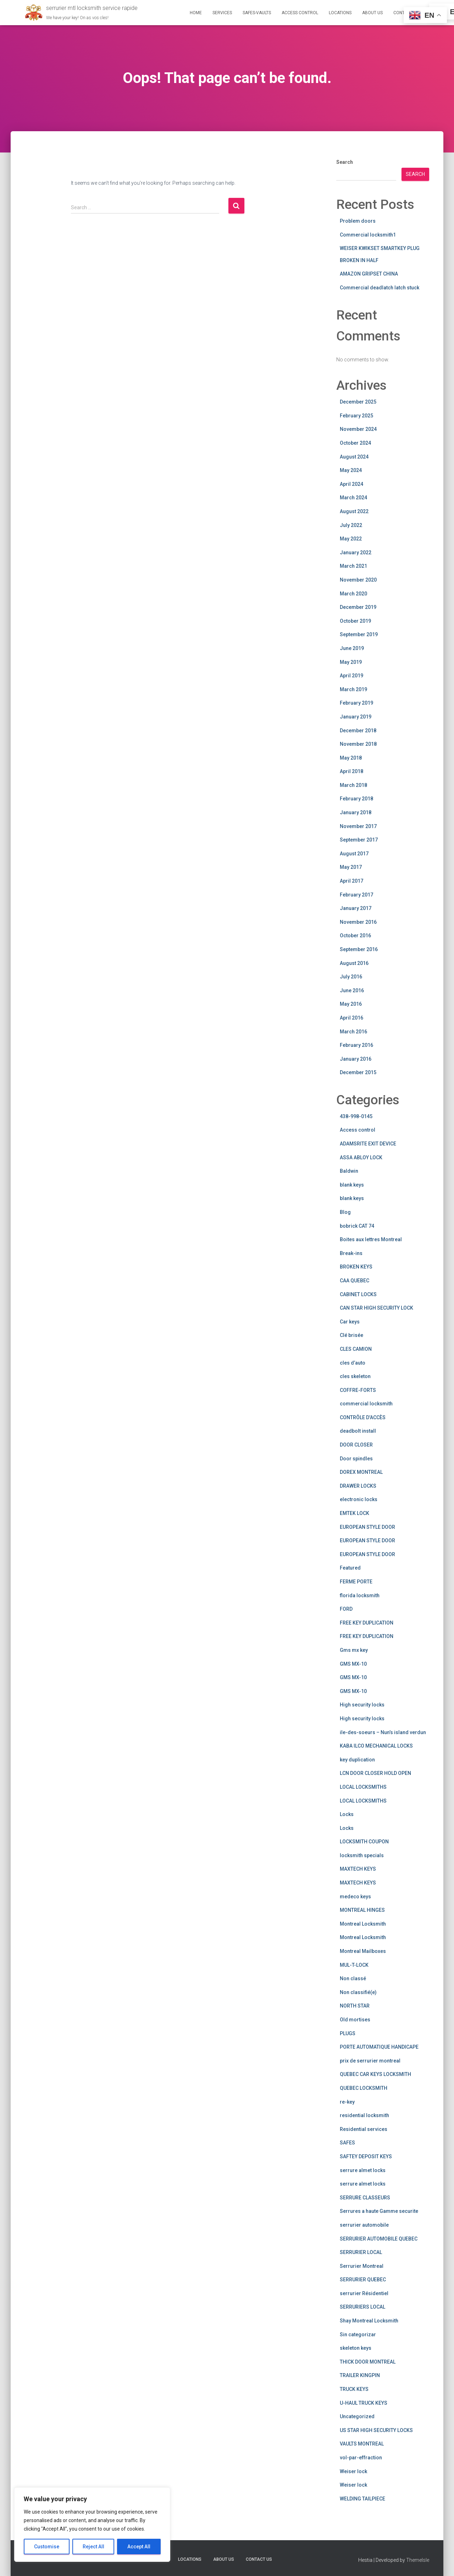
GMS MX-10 (353, 1664)
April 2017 (351, 881)
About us (372, 12)
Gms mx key (354, 1650)
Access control (357, 1130)
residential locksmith (364, 2115)
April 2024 (351, 484)
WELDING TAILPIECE (362, 2499)
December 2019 (358, 607)
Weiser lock (353, 2471)
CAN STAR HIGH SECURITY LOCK (376, 1308)
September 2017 (359, 840)
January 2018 (355, 812)
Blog (345, 1212)
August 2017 (354, 853)
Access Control (300, 12)
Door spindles (356, 1458)
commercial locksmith (366, 1403)
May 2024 (351, 470)
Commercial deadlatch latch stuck (379, 287)
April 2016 (351, 1018)
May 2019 (351, 662)
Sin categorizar (358, 2334)
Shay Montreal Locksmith (369, 2321)
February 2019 (356, 703)
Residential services (363, 2129)
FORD (346, 1609)
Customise (46, 2546)
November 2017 (358, 826)
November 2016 (358, 922)
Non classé (353, 1978)
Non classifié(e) (358, 1992)
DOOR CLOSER (356, 1445)
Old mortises (355, 2019)
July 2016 (351, 976)
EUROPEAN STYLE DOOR (367, 1527)
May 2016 (351, 1004)
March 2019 (353, 689)
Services (222, 12)
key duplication (357, 1759)
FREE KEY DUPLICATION (366, 1623)
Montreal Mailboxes (363, 1951)
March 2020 (353, 593)
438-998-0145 (356, 1116)
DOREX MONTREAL (361, 1472)
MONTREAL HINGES (362, 1910)
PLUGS (347, 2033)
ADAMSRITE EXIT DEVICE (368, 1144)
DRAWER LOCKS (358, 1486)
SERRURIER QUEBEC (363, 2279)
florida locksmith (360, 1595)
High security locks (362, 1705)
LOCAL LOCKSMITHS (363, 1787)
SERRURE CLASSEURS (365, 2197)
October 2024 (355, 443)
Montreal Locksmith (363, 1924)
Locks (347, 1814)
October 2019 (355, 621)
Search (344, 162)
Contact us (259, 2559)
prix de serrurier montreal (370, 2061)
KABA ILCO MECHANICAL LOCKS (376, 1746)
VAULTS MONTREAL (362, 2444)
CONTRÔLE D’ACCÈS (363, 1417)
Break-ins (351, 1253)
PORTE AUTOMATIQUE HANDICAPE (379, 2047)
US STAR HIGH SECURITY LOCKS (376, 2430)
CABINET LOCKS (358, 1294)
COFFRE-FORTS (358, 1390)
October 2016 (355, 935)
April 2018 (351, 771)
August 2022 (354, 511)
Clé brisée (351, 1335)
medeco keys (355, 1896)
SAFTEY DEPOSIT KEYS (366, 2156)
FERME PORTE (356, 1581)
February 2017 (356, 895)
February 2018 (356, 798)
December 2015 (358, 1072)
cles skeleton (355, 1376)
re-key (347, 2102)
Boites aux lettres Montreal (371, 1239)
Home (196, 12)
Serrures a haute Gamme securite (379, 2211)
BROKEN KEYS (356, 1267)
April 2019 (351, 675)
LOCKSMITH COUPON (364, 1841)
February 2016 (356, 1045)
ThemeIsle (417, 2560)
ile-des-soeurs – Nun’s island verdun (383, 1732)
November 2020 (358, 580)
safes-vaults (257, 12)
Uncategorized (357, 2416)
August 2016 (354, 963)
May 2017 (351, 867)
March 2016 (353, 1031)
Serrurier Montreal (361, 2266)
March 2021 (353, 566)
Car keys (350, 1322)
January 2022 (355, 552)
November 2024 (358, 429)
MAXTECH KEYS (358, 1869)
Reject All (93, 2546)
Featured (350, 1568)
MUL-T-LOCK (354, 1965)
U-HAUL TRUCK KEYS (363, 2403)
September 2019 (359, 634)
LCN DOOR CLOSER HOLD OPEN (375, 1773)
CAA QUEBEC (354, 1280)
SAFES (347, 2142)
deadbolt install (358, 1431)
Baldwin (349, 1171)
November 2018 (358, 744)
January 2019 (355, 717)
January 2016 (355, 1059)
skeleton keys (355, 2348)
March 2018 (353, 785)
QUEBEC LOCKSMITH (363, 2088)
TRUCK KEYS (354, 2389)
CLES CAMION (356, 1349)
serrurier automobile (364, 2225)
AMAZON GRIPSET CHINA (369, 274)
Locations (340, 12)
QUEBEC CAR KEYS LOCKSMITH (375, 2074)
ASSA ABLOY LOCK (361, 1157)
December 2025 (358, 402)
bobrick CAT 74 (357, 1226)
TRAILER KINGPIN (360, 2375)
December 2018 (358, 730)
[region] (92, 2524)
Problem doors (358, 221)
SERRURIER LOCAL (361, 2252)
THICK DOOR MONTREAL (367, 2362)
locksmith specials (362, 1855)
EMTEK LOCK (354, 1513)
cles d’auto (352, 1363)
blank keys (352, 1185)
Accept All (138, 2546)
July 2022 (351, 525)
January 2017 (355, 908)
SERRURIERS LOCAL (362, 2307)
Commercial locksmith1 (368, 235)
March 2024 (353, 497)
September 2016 (359, 949)
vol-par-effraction (361, 2457)
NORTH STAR (355, 2006)
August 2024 (354, 457)
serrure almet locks (363, 2170)
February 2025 (356, 415)
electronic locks (358, 1499)
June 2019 (352, 648)
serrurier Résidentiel (364, 2293)
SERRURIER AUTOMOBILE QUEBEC (378, 2239)
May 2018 (351, 758)
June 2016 (352, 990)
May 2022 (351, 539)
